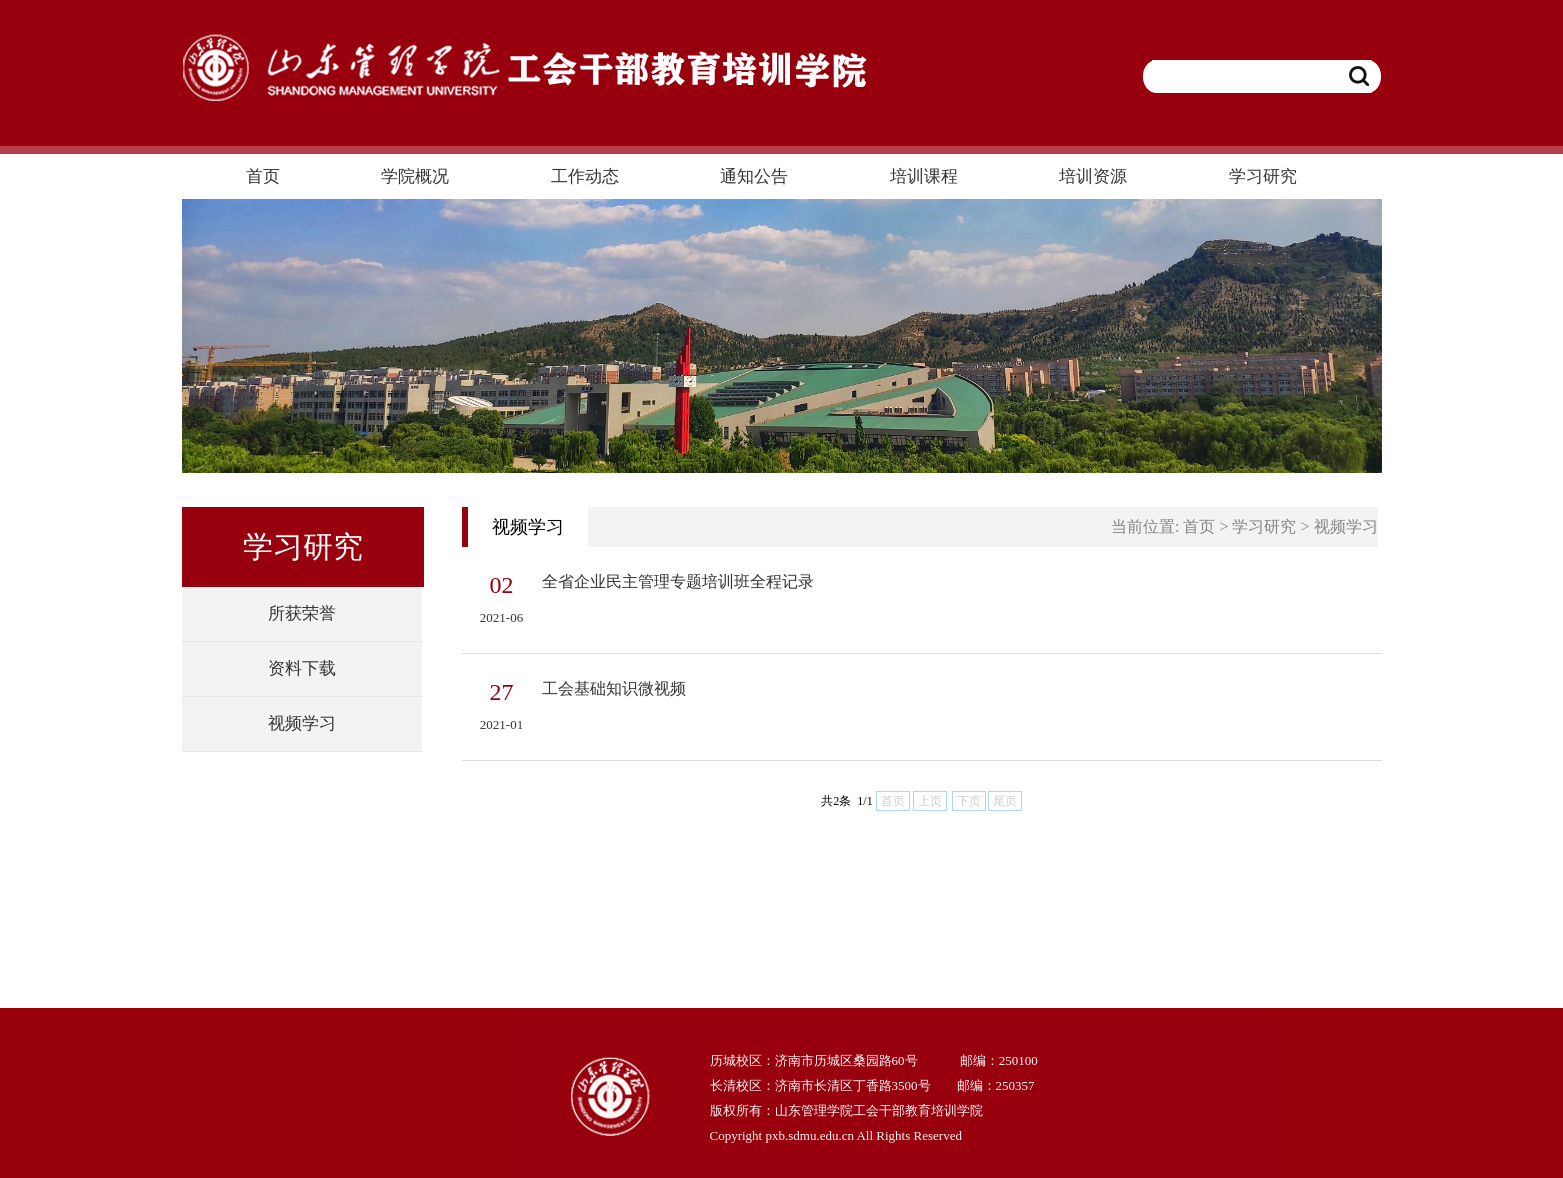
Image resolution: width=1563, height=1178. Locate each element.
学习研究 (1264, 526)
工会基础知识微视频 (614, 688)
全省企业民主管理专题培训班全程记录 (678, 581)
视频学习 (1346, 526)
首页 (1199, 526)
